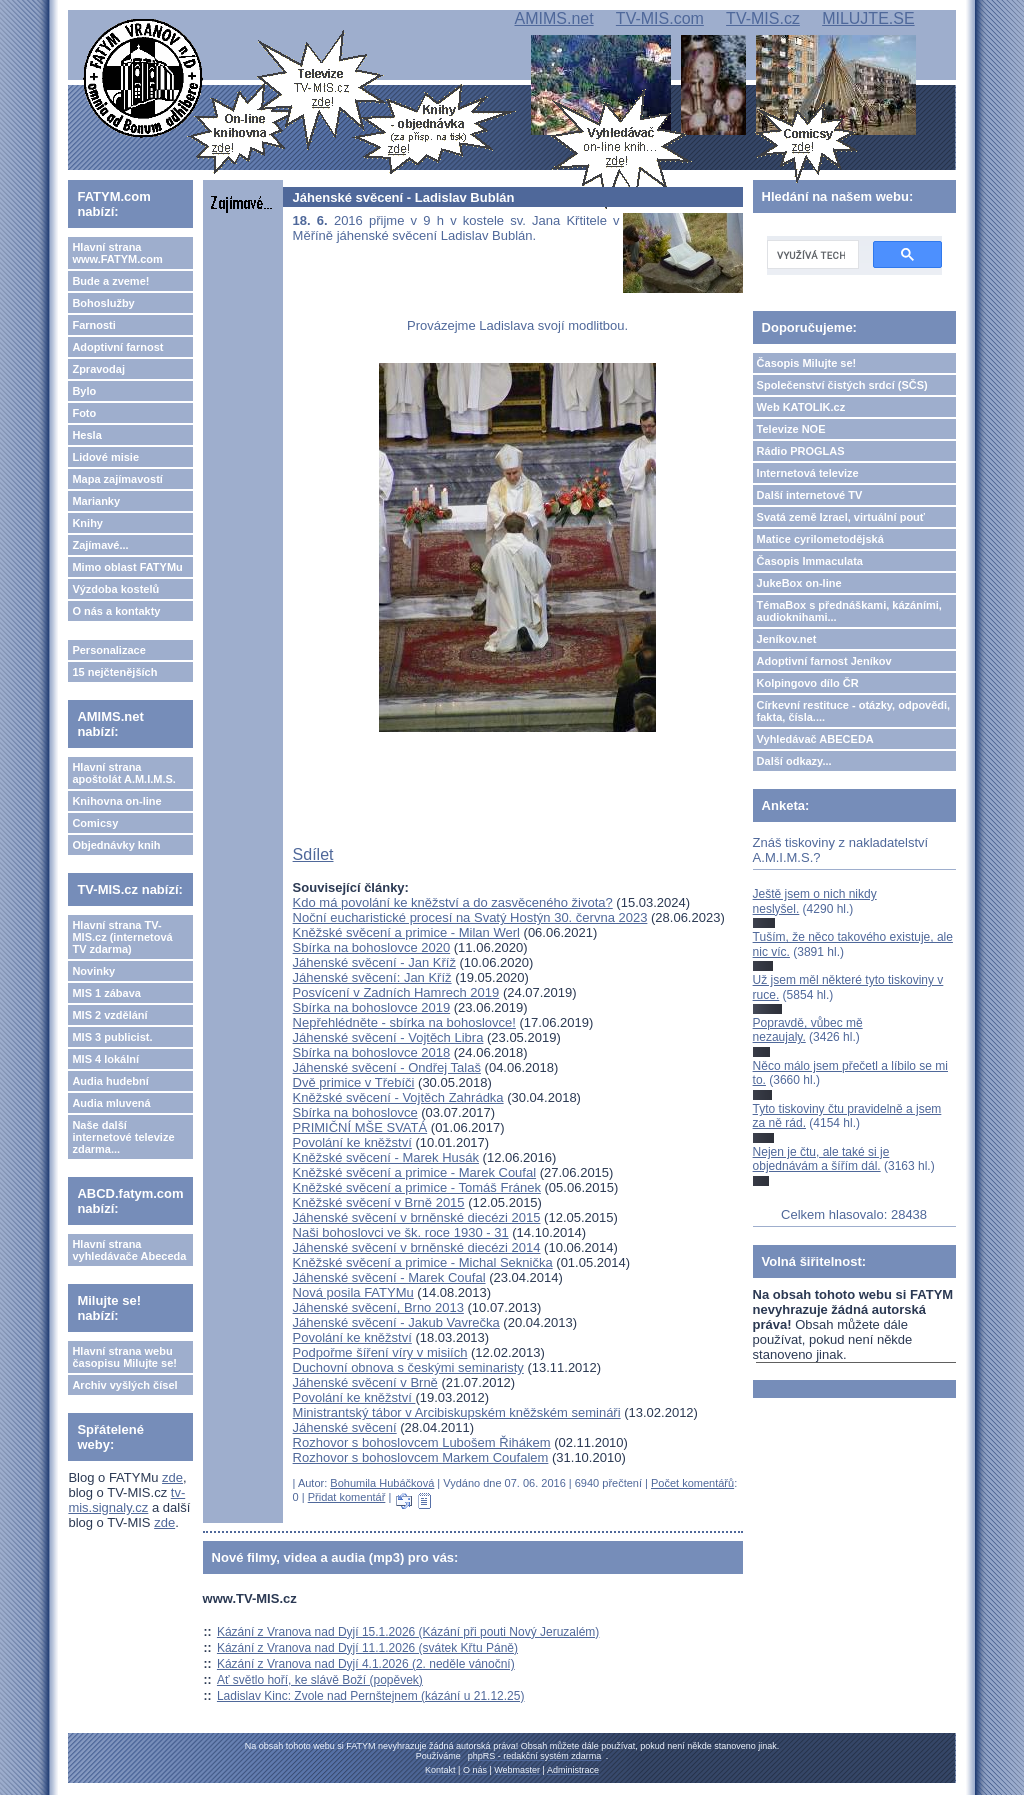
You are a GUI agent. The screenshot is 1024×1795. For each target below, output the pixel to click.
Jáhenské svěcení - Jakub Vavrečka (396, 1322)
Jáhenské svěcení (345, 1427)
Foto (84, 413)
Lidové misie (105, 457)
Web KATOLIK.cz (801, 407)
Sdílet (313, 854)
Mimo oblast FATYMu (127, 567)
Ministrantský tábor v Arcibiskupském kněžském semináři (457, 1412)
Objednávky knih (116, 845)
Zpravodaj (98, 369)
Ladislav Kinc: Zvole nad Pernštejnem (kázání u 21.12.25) (371, 1696)
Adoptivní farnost (117, 347)
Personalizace (108, 650)
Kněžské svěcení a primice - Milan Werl (406, 932)
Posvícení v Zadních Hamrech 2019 (396, 992)
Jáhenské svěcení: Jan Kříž (372, 977)
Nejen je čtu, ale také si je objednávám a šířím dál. (821, 1159)
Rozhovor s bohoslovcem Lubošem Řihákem (422, 1442)
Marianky (96, 501)
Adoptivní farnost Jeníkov (824, 661)
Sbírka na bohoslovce (355, 1112)
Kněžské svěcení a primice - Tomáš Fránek (417, 1187)
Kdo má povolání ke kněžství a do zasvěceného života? (453, 902)
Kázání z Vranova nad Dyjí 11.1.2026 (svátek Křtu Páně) (367, 1648)
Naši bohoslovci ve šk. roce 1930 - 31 (401, 1232)
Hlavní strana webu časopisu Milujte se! (124, 1357)
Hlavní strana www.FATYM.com (117, 253)
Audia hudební (110, 1081)
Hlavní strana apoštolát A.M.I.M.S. (124, 773)
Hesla (86, 435)
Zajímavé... (100, 545)
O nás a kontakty (116, 611)
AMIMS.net (553, 18)
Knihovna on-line (116, 801)
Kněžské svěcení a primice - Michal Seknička (423, 1262)
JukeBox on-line (799, 583)
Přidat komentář (347, 1497)
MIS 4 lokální (105, 1059)
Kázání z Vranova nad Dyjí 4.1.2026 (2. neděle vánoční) (366, 1664)
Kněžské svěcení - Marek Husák (386, 1157)
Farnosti (93, 325)
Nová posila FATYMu (353, 1292)
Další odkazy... (794, 761)
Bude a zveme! (110, 281)
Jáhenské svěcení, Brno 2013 (378, 1307)
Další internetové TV (810, 495)
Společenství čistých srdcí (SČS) (842, 385)
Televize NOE (791, 429)
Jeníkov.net (787, 639)
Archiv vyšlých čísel (124, 1385)
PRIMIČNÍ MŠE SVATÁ (360, 1127)
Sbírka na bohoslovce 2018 (372, 1052)
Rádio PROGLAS (801, 451)
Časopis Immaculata (810, 561)
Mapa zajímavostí (117, 479)
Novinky (93, 971)
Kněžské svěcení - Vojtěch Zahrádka (398, 1097)
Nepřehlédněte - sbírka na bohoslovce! (404, 1022)
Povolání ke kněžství (352, 1142)
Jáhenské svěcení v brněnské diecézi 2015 (417, 1217)
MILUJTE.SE (868, 18)
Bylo (84, 391)
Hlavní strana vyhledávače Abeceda (129, 1250)
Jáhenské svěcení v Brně (365, 1382)
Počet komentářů (692, 1483)
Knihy (87, 523)
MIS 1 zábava (106, 993)
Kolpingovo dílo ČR (808, 683)
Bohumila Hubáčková (382, 1483)
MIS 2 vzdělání (109, 1015)
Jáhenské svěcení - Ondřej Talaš (387, 1067)
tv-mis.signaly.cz (126, 1500)
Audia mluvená (111, 1103)
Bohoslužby (103, 303)
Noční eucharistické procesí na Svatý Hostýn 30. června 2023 (470, 917)
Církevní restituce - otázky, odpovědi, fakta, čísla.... (854, 711)
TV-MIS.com (660, 18)
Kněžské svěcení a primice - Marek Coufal (414, 1172)
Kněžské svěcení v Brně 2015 (379, 1202)
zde (172, 1477)
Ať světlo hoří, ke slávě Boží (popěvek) (320, 1680)
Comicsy (95, 823)
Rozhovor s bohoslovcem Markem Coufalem (421, 1457)
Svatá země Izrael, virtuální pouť (841, 517)
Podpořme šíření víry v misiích (380, 1352)
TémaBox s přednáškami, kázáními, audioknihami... (849, 611)
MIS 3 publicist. (112, 1037)
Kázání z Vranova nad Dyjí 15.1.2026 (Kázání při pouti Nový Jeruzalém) (408, 1632)
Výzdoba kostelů (115, 589)
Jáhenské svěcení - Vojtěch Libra (388, 1037)
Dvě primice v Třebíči (354, 1082)
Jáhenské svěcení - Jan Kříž (374, 962)
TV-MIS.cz (763, 18)
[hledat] (811, 255)
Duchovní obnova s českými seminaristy (408, 1367)
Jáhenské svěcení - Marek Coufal (389, 1277)
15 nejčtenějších (114, 672)
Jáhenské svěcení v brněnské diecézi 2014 (417, 1247)
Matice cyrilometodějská (820, 539)
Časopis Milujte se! (807, 363)
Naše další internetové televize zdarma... (123, 1137)
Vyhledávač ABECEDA (815, 739)
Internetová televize (808, 473)
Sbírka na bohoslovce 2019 (372, 1007)
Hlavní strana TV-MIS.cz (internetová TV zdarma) (122, 937)
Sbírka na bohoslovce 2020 (372, 947)
